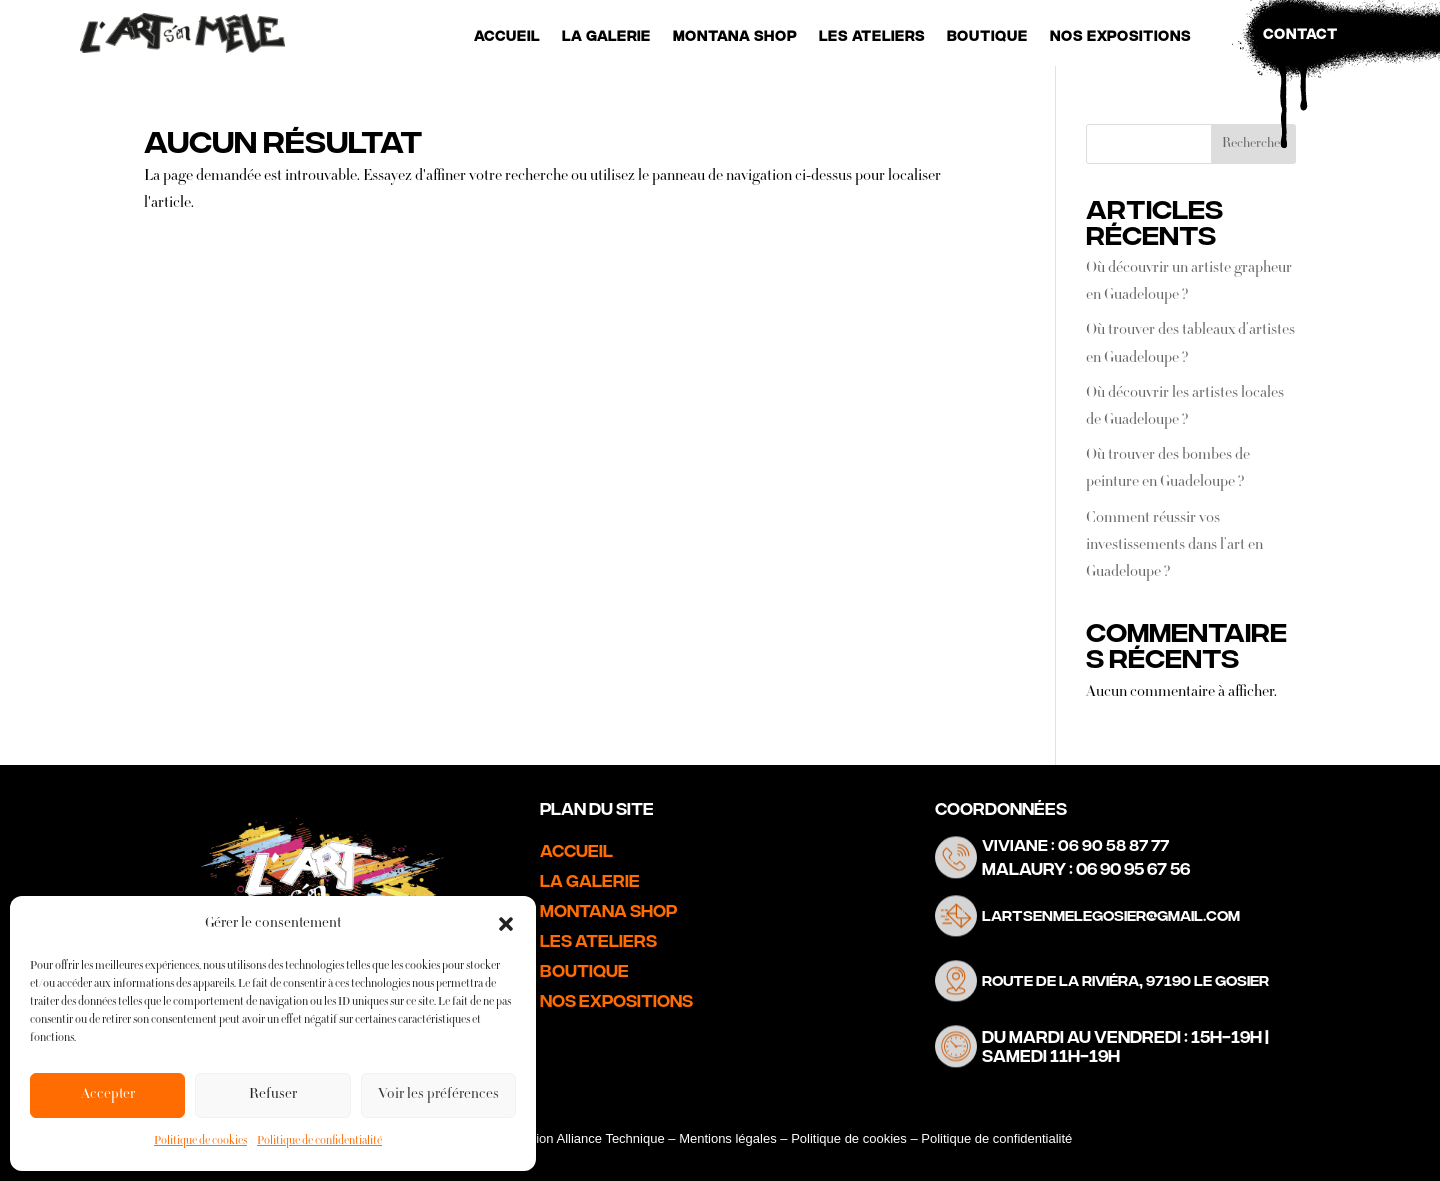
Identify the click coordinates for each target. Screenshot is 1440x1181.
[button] (506, 924)
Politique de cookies (200, 1142)
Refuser (273, 1095)
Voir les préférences (438, 1095)
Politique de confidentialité (319, 1142)
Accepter (108, 1095)
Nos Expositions (1120, 35)
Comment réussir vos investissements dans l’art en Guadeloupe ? (1174, 546)
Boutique (987, 35)
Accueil (507, 35)
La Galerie (606, 35)
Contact (1300, 33)
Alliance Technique (610, 1138)
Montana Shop (735, 35)
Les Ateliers (872, 35)
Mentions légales (728, 1138)
